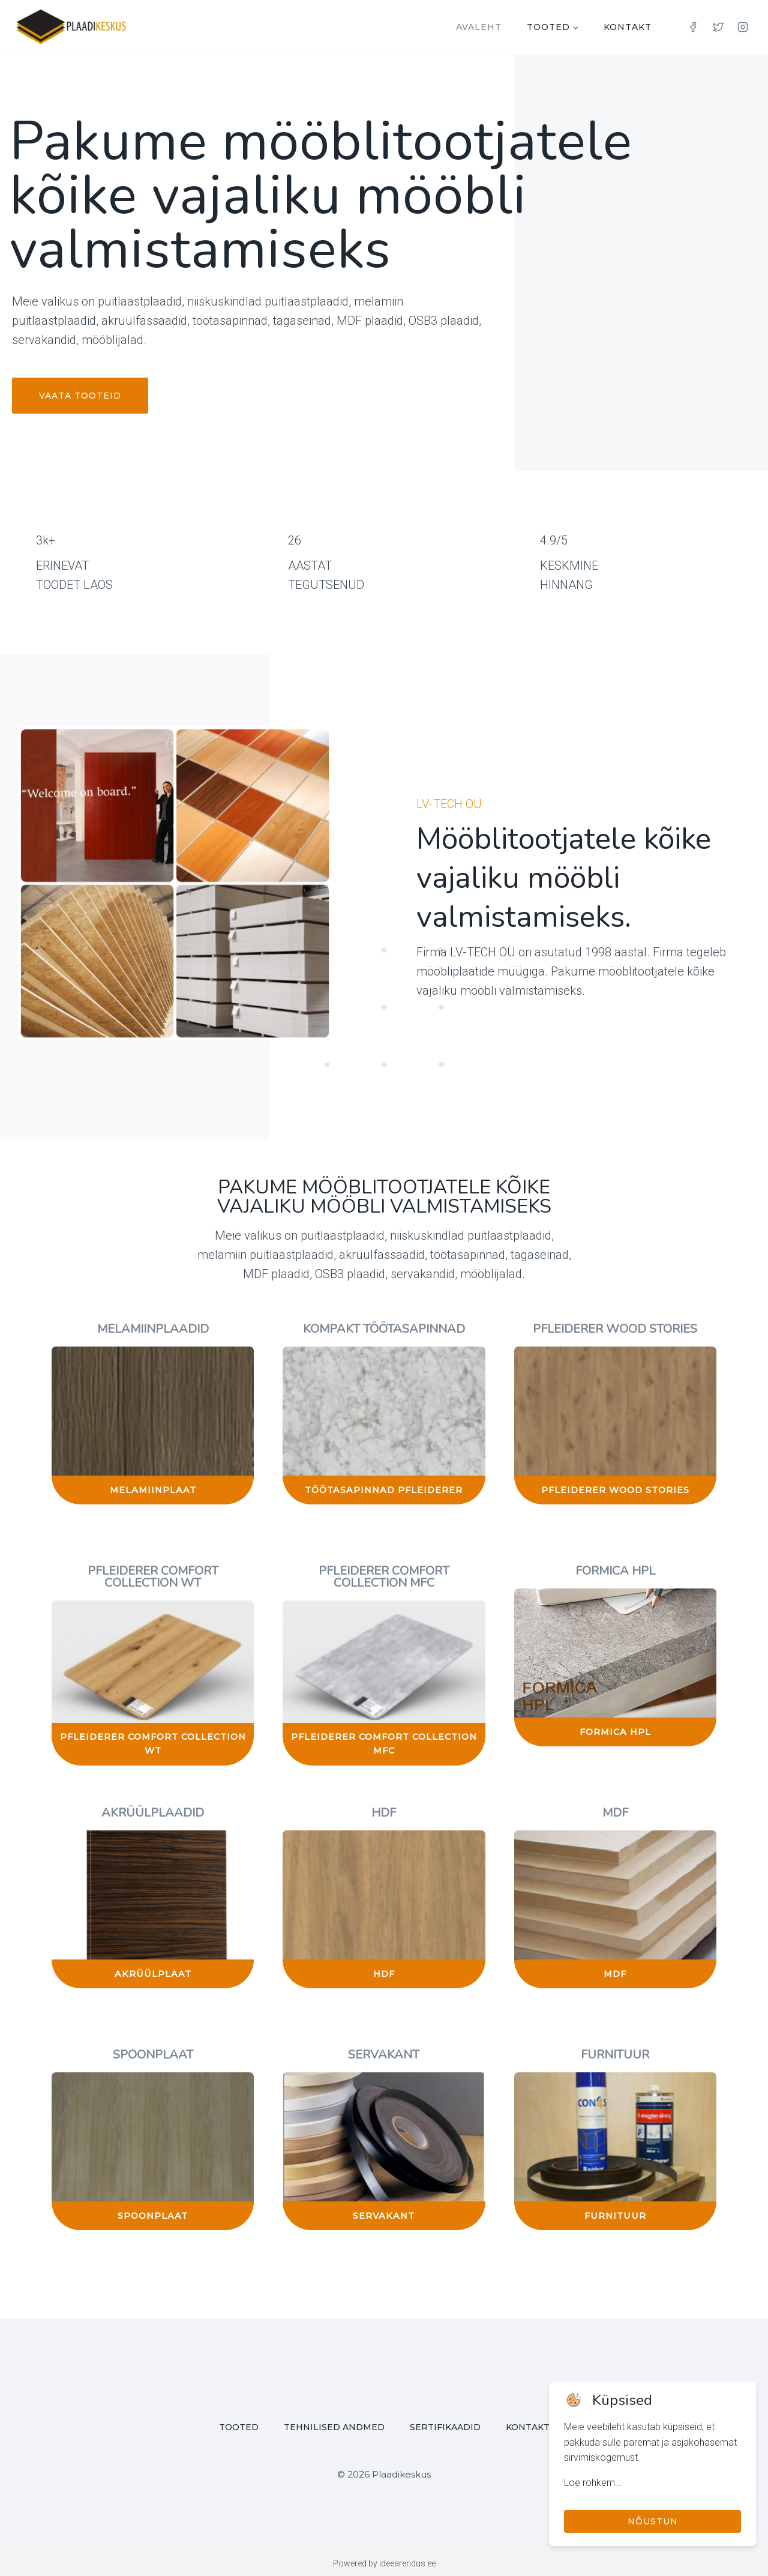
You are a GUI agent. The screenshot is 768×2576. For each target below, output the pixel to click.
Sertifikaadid (445, 2427)
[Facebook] (693, 27)
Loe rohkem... (593, 2482)
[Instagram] (743, 27)
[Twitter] (718, 27)
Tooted (239, 2427)
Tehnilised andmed (334, 2427)
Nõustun (653, 2521)
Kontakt (628, 27)
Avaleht (479, 27)
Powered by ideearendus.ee (384, 2563)
